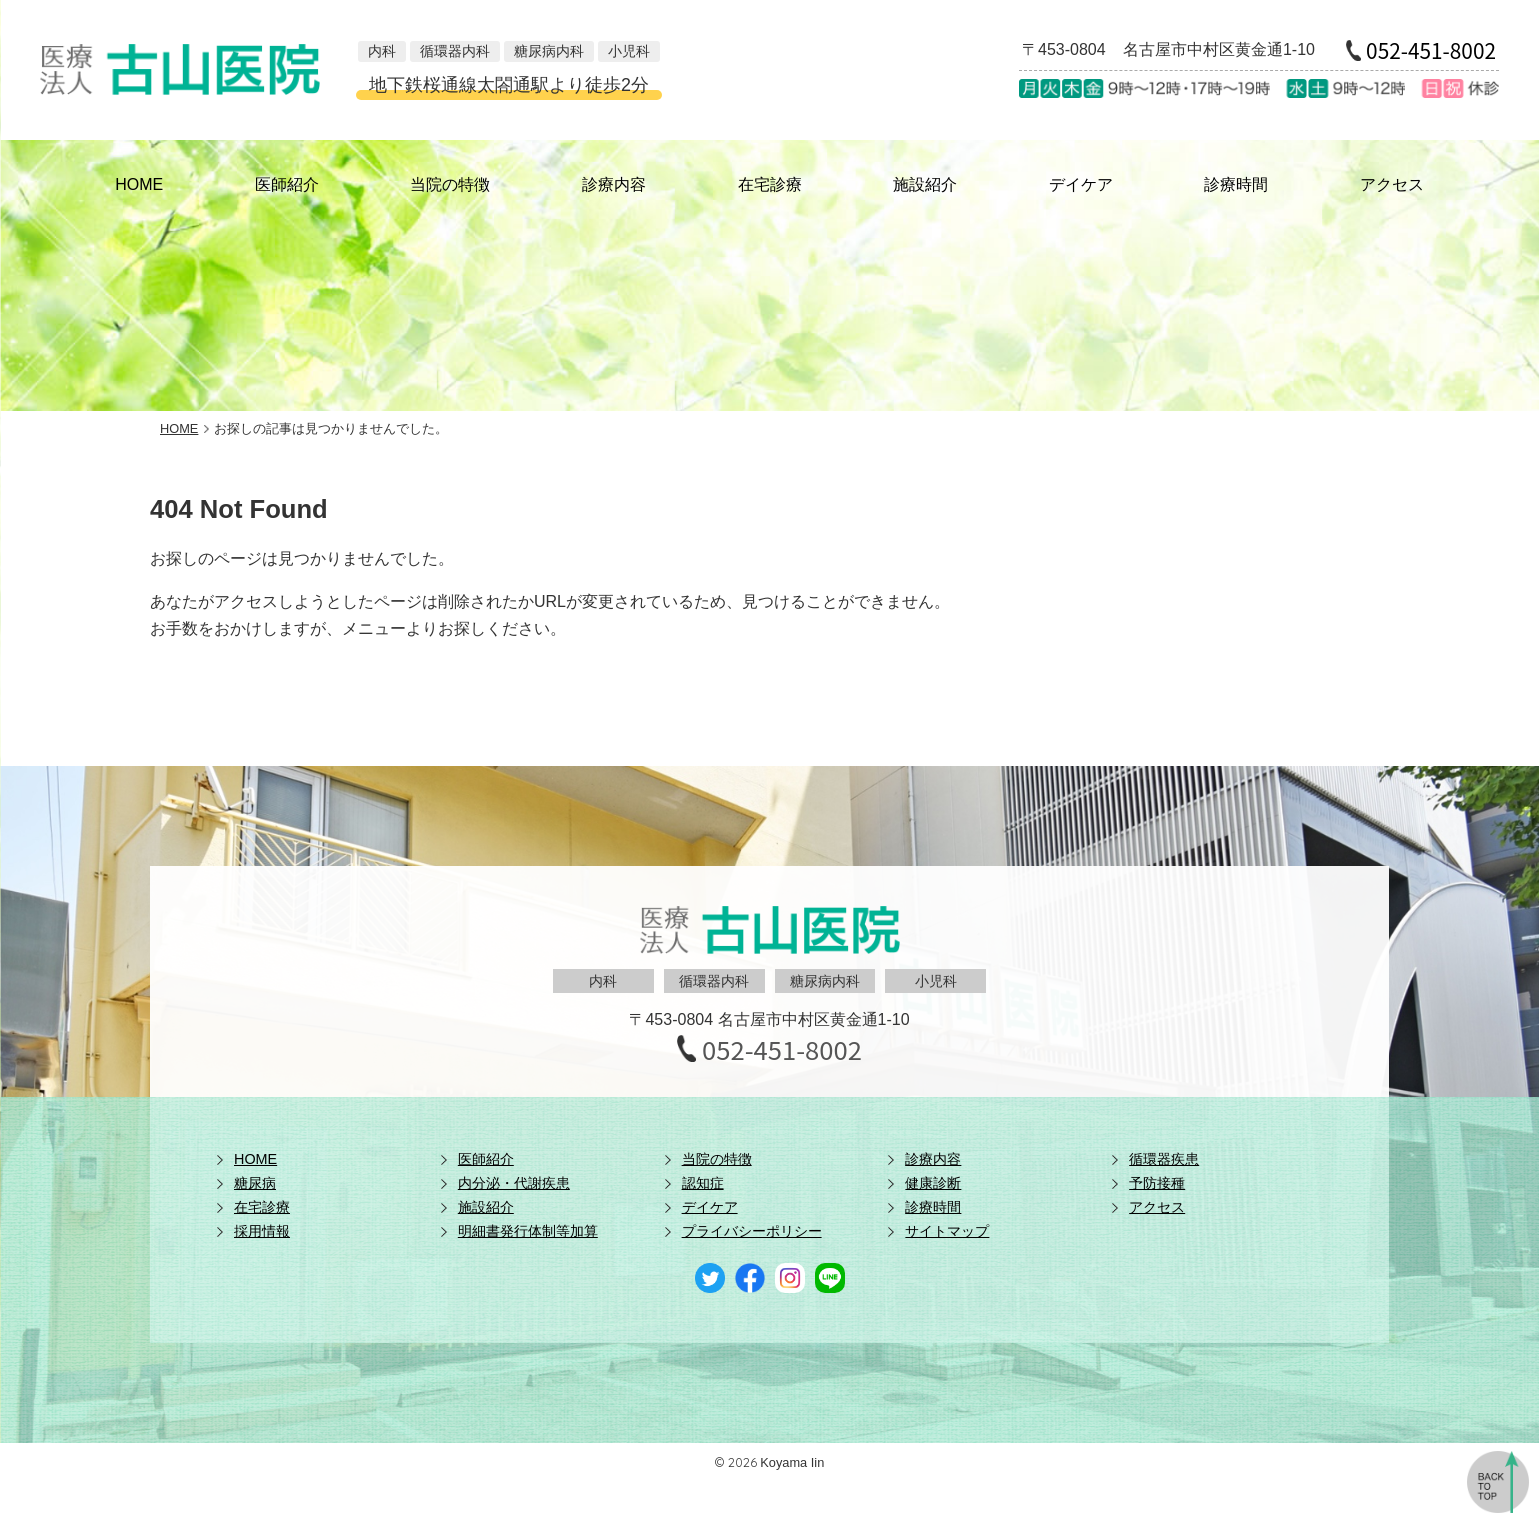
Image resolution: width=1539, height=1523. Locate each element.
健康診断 (933, 1183)
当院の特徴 (450, 184)
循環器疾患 (1164, 1159)
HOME (139, 184)
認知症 (703, 1183)
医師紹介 (287, 184)
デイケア (1081, 184)
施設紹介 (925, 184)
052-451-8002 (1431, 50)
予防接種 (1157, 1183)
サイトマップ (947, 1231)
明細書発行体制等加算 (528, 1231)
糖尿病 (255, 1183)
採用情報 (262, 1231)
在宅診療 (770, 184)
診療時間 (1236, 184)
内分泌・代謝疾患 (514, 1183)
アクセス (1392, 184)
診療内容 (614, 184)
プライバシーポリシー (752, 1231)
